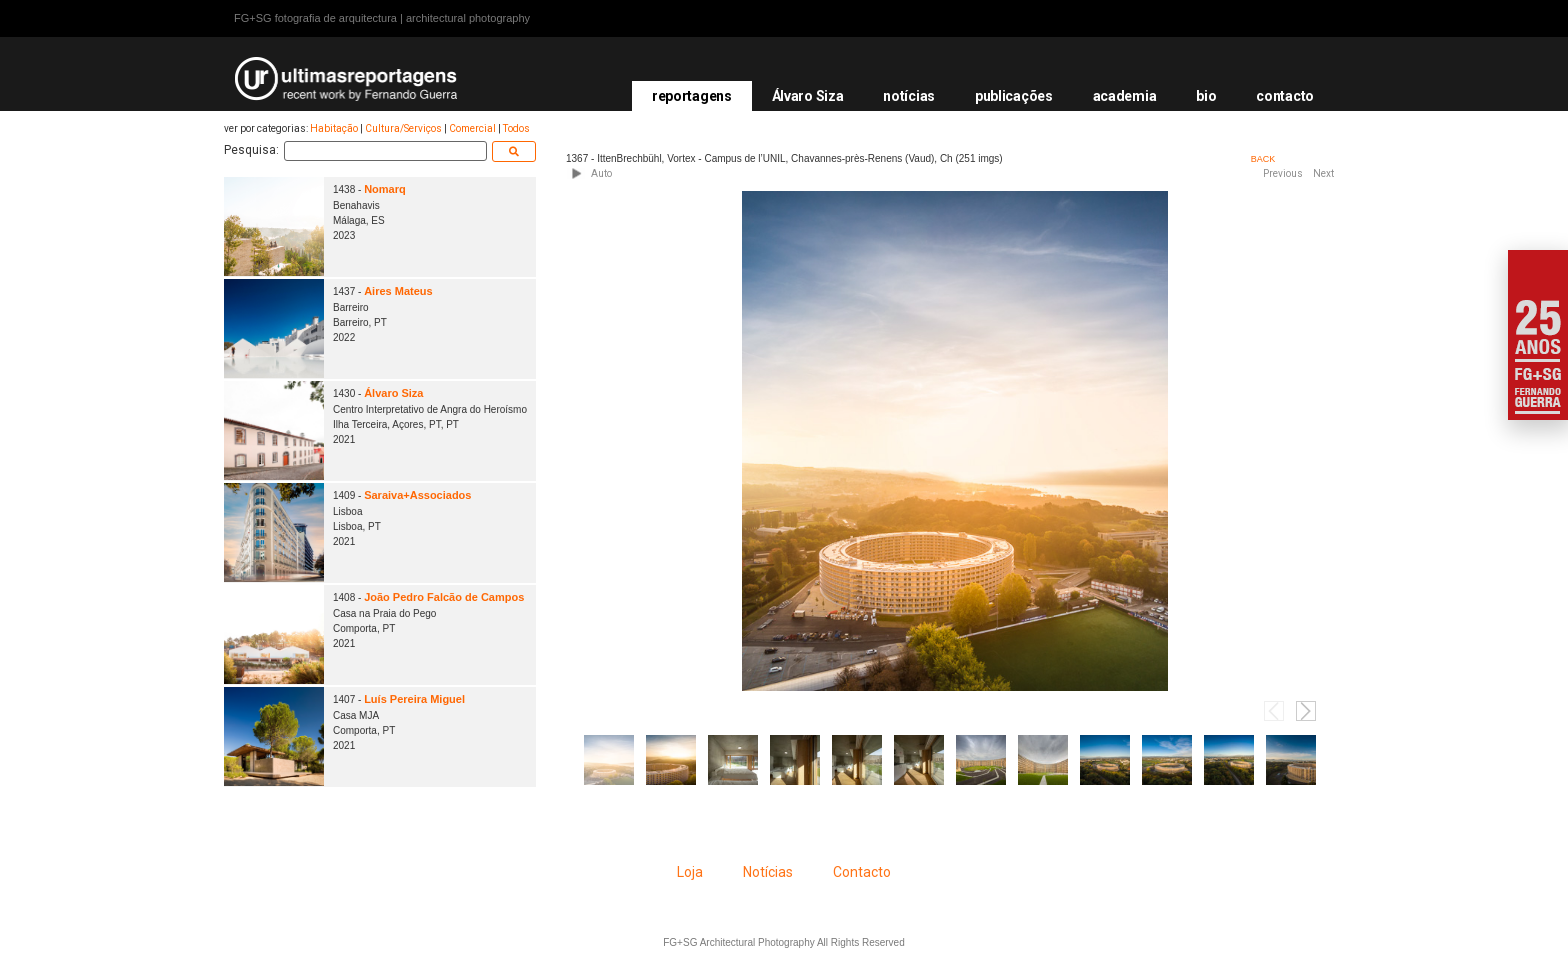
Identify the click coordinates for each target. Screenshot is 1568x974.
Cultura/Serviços (403, 128)
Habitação (334, 128)
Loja (690, 872)
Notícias (768, 872)
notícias (909, 96)
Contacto (862, 872)
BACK (1263, 159)
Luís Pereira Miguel (414, 699)
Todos (516, 128)
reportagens (692, 96)
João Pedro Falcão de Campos (444, 597)
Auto (601, 173)
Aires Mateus (398, 291)
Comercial (472, 128)
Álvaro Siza (808, 96)
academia (1125, 96)
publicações (1014, 96)
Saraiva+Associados (417, 495)
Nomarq (385, 189)
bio (1206, 96)
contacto (1285, 96)
